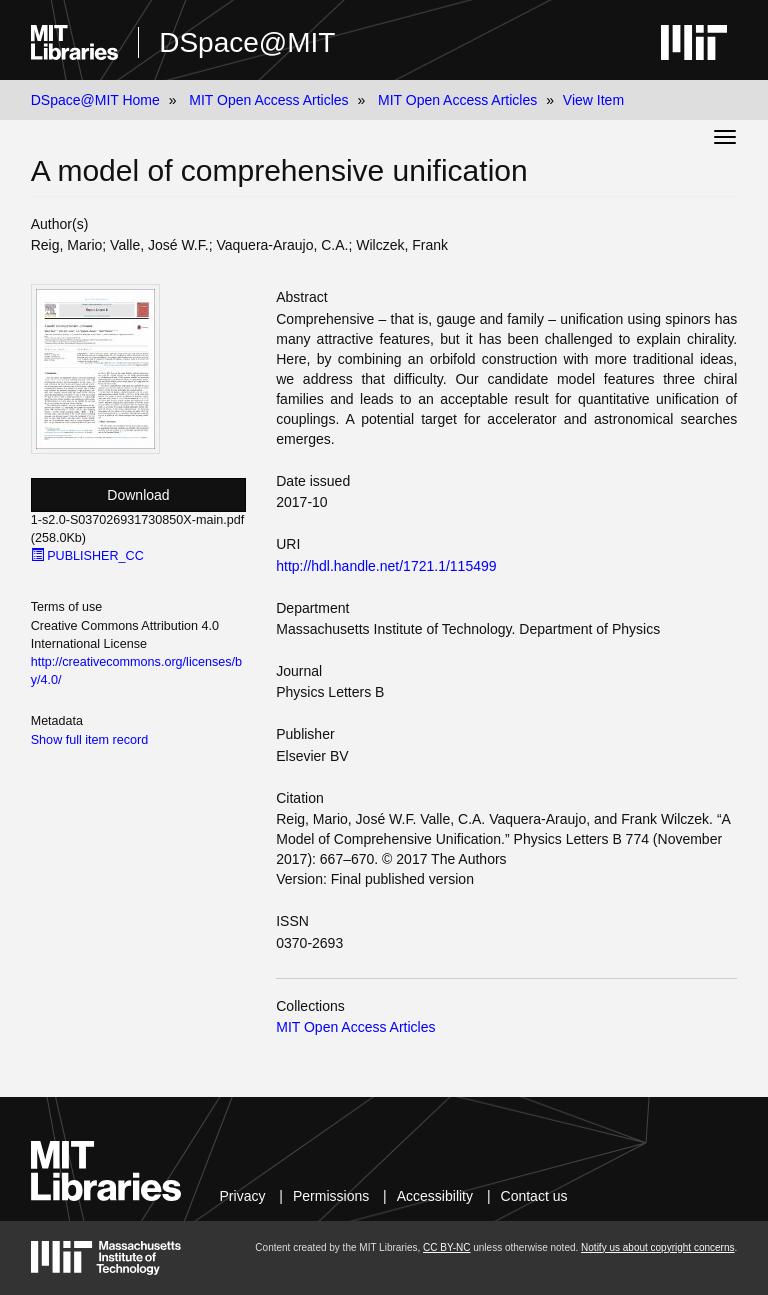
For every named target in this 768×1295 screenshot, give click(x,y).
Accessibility (435, 1196)
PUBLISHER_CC (87, 556)
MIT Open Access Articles (268, 100)
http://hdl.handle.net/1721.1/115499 (386, 566)
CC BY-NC (446, 1247)
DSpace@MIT (247, 42)
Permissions (331, 1196)
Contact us (534, 1196)
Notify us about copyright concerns (657, 1247)
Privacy (243, 1196)
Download (138, 495)
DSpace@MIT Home (95, 100)
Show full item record (90, 740)
